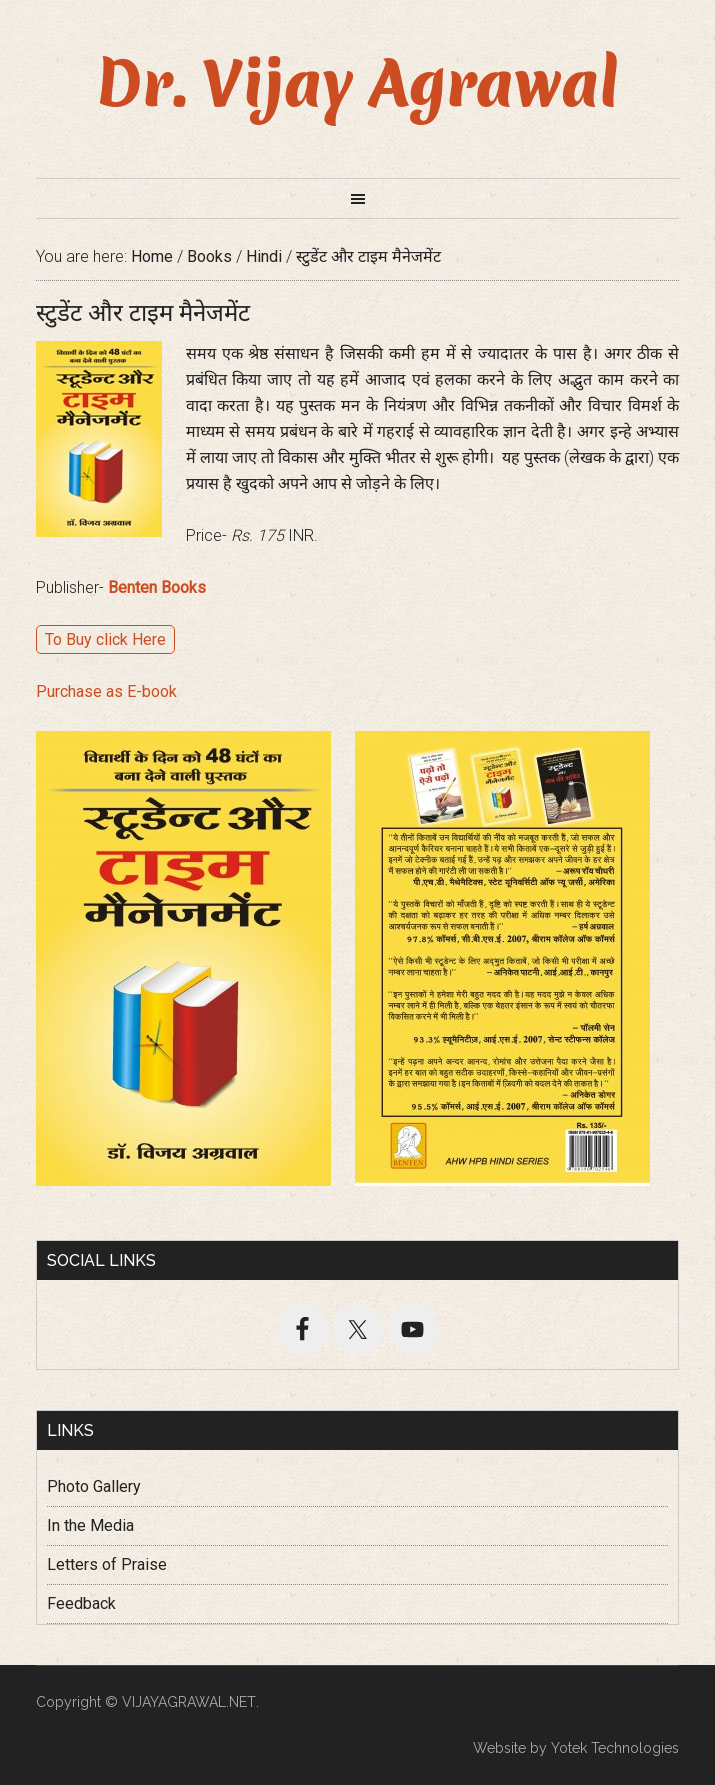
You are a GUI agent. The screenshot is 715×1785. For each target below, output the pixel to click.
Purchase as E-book (106, 691)
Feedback (81, 1603)
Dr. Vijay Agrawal (357, 84)
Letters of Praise (107, 1564)
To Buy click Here (105, 639)
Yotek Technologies (615, 1748)
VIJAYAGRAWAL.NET (189, 1702)
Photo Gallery (94, 1486)
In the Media (90, 1525)
